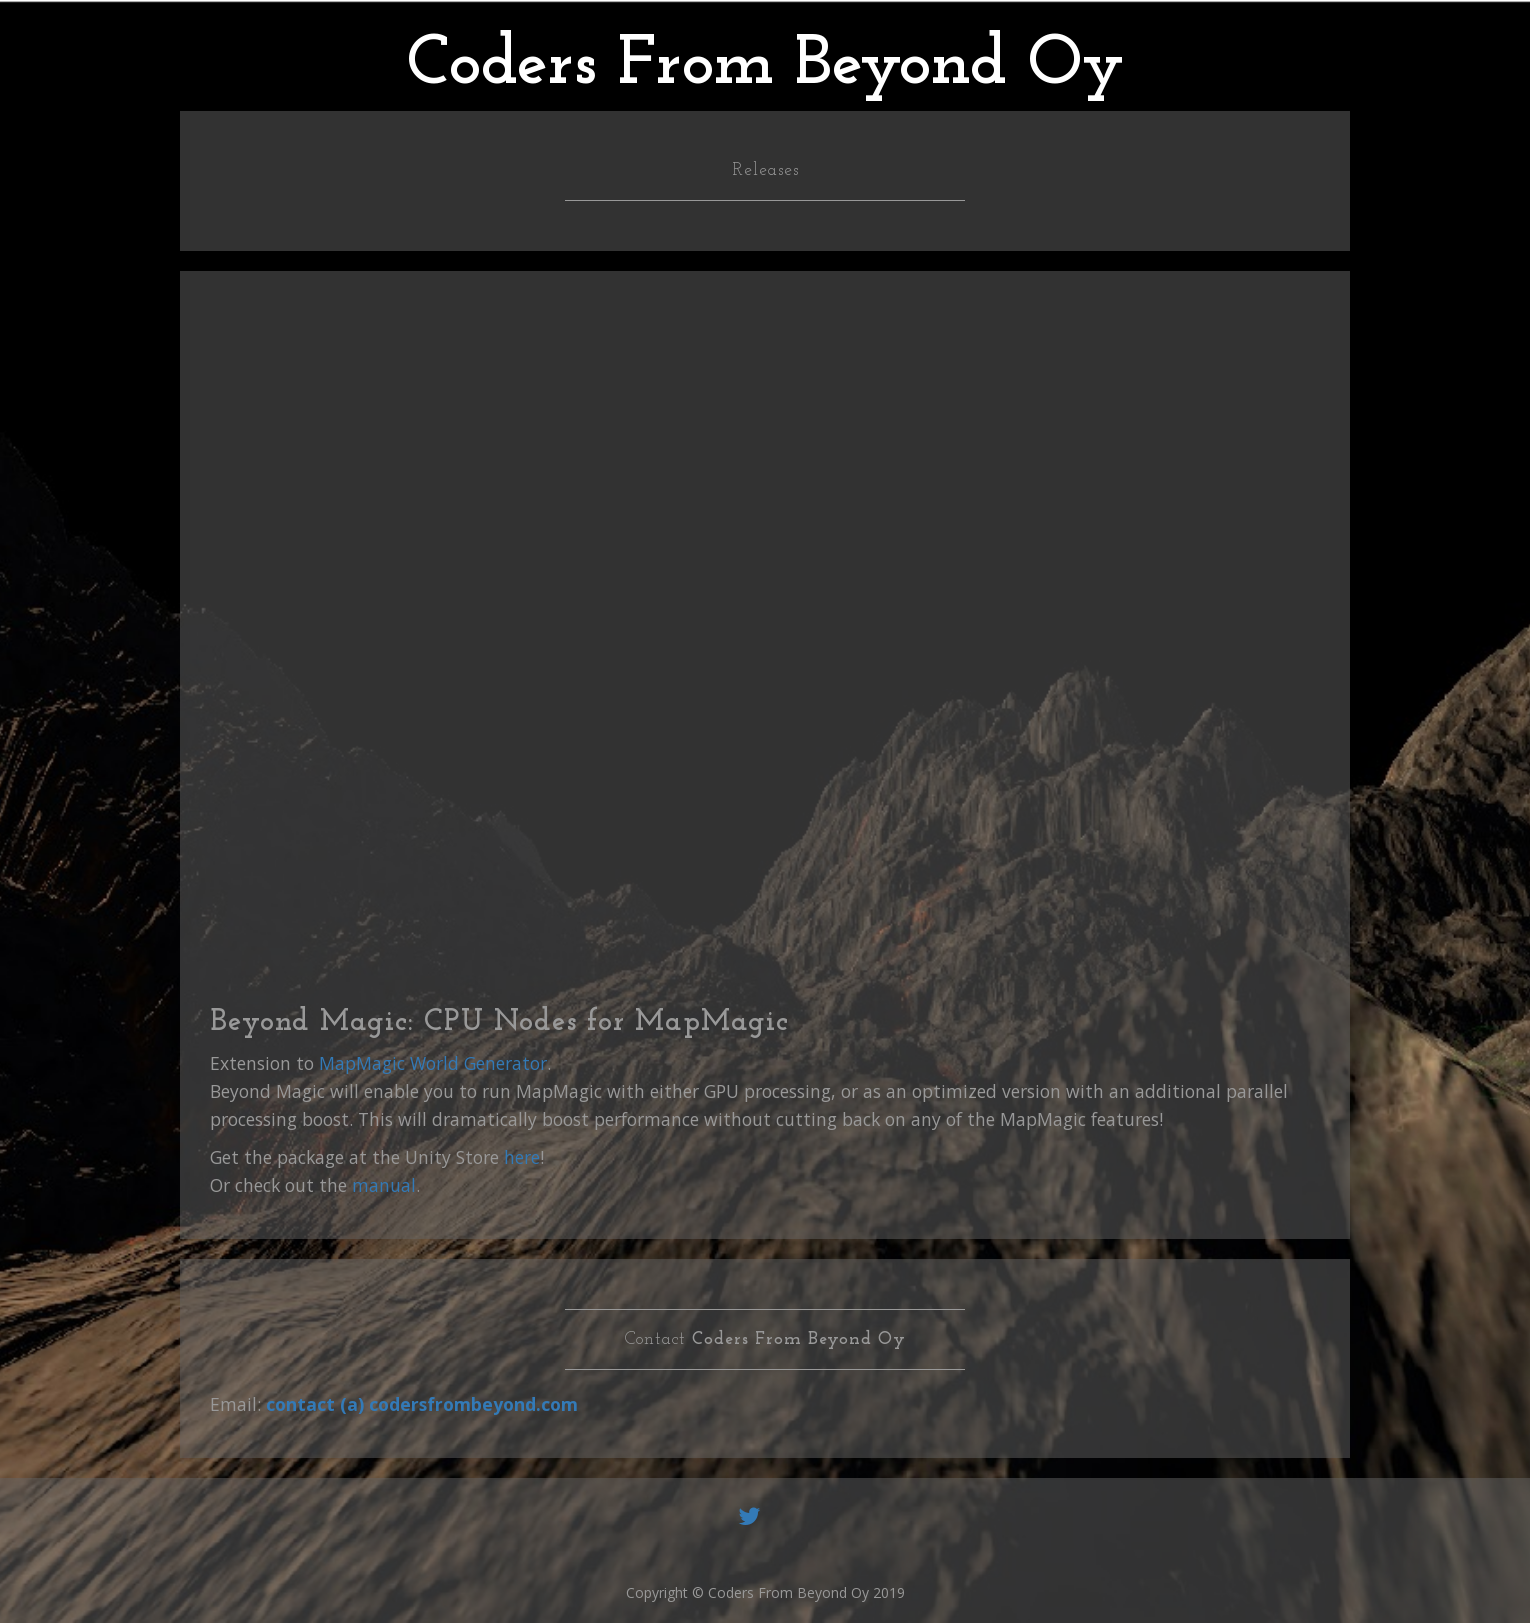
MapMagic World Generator (433, 1063)
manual (384, 1185)
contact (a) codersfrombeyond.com (422, 1404)
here (522, 1157)
